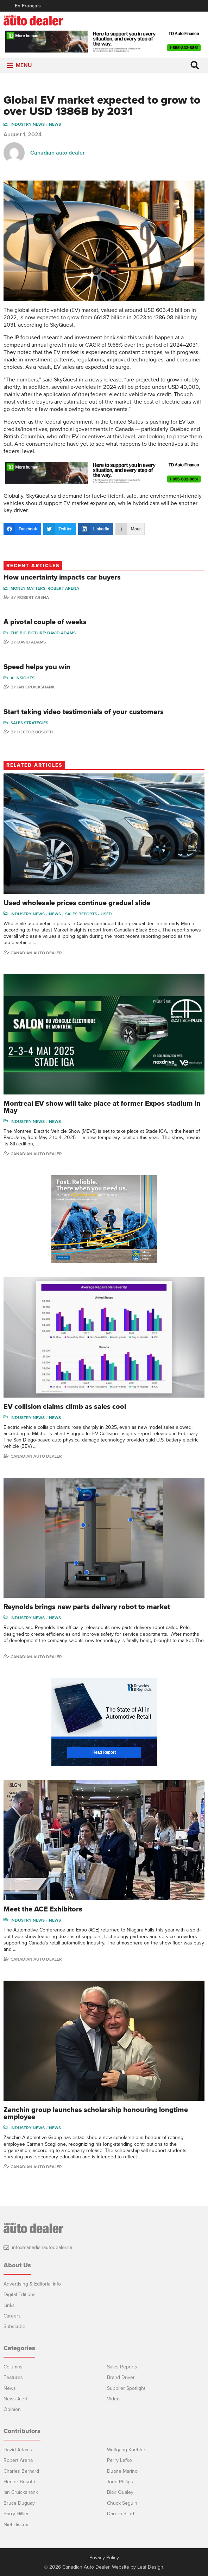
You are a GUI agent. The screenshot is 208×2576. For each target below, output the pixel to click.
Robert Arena (33, 597)
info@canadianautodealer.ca (42, 2247)
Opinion (12, 2409)
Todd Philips (120, 2481)
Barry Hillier (16, 2513)
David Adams (31, 642)
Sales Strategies (29, 723)
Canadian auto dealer (57, 152)
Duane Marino (122, 2471)
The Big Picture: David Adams (43, 633)
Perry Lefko (119, 2460)
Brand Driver (121, 2377)
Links (9, 2305)
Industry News (28, 124)
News (55, 124)
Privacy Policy (104, 2557)
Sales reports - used (88, 914)
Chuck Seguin (122, 2503)
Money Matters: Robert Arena (45, 588)
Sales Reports (122, 2366)
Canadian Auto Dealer (36, 952)
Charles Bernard (21, 2471)
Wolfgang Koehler (126, 2449)
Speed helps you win (37, 667)
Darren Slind (120, 2513)
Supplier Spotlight (126, 2388)
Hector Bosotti (35, 732)
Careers (12, 2316)
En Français (28, 6)
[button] (24, 65)
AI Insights (22, 678)
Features (13, 2377)
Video (113, 2398)
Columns (13, 2366)
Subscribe (14, 2326)
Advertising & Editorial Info (32, 2284)
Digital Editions (20, 2294)
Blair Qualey (120, 2492)
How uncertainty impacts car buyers (62, 577)
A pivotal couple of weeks (45, 622)
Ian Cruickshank (36, 687)
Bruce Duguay (19, 2503)
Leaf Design (150, 2567)
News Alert (15, 2398)
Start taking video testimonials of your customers (84, 712)
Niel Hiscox (16, 2524)
